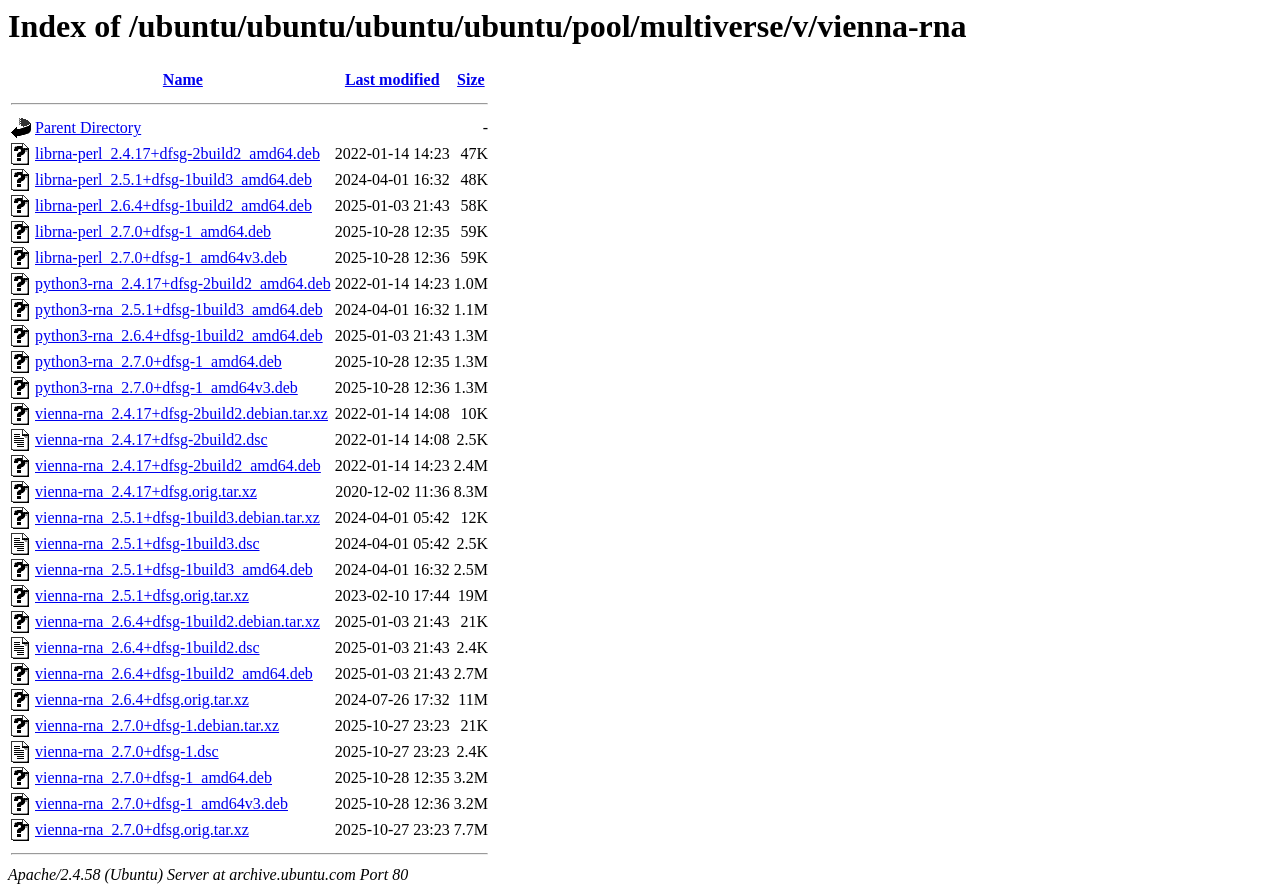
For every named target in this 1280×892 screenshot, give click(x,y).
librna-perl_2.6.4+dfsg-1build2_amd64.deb (173, 205)
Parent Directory (88, 127)
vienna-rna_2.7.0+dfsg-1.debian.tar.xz (157, 725)
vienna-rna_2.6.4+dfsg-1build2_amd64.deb (174, 673)
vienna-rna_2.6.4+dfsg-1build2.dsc (147, 647)
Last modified (392, 79)
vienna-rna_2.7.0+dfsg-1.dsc (127, 751)
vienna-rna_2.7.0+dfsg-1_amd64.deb (153, 777)
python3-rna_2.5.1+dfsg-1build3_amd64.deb (179, 309)
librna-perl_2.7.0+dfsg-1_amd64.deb (153, 231)
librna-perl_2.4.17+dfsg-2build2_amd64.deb (177, 153)
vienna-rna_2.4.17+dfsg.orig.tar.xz (146, 491)
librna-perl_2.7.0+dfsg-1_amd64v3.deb (161, 257)
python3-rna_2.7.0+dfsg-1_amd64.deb (158, 361)
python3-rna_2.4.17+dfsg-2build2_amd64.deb (183, 283)
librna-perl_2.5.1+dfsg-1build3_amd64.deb (173, 179)
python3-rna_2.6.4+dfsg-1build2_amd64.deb (179, 335)
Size (471, 79)
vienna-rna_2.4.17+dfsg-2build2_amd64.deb (178, 465)
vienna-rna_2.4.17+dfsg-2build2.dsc (151, 439)
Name (183, 79)
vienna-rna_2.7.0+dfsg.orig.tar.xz (142, 829)
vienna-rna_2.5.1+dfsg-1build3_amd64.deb (174, 569)
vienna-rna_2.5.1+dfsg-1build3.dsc (147, 543)
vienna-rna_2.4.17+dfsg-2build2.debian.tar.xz (181, 413)
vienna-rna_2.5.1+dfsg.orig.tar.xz (142, 595)
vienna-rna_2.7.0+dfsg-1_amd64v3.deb (161, 803)
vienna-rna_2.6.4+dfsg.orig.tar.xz (142, 699)
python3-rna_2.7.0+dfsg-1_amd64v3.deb (166, 387)
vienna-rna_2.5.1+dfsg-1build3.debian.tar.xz (177, 517)
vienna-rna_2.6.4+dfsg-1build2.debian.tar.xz (177, 621)
